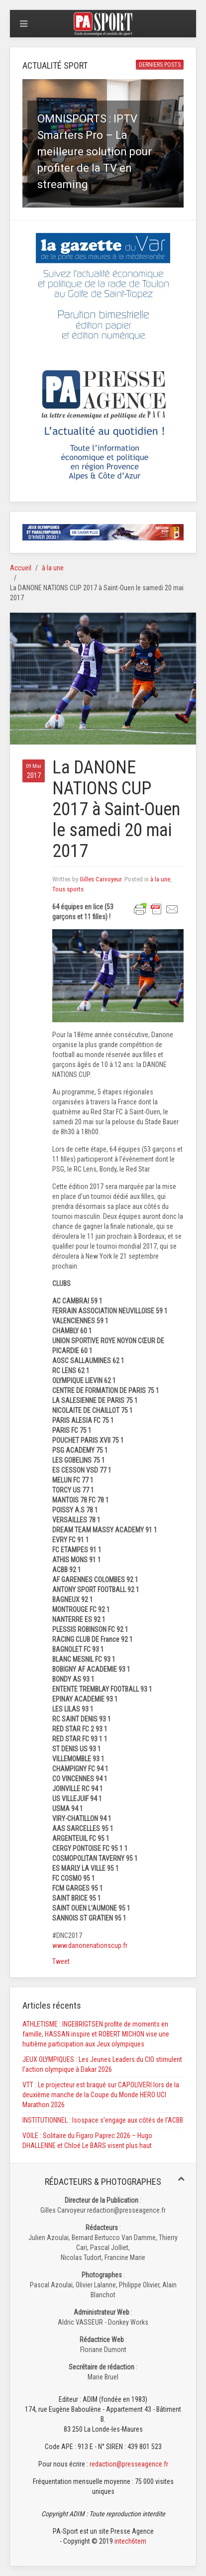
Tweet (61, 1961)
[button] (103, 143)
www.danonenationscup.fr (89, 1945)
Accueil (20, 568)
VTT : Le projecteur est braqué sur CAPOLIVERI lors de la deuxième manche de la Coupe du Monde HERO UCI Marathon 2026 (100, 2095)
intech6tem (130, 2541)
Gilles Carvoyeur (100, 879)
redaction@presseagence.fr (129, 2464)
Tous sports (68, 889)
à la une (53, 568)
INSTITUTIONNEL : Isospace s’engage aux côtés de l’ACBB (102, 2120)
